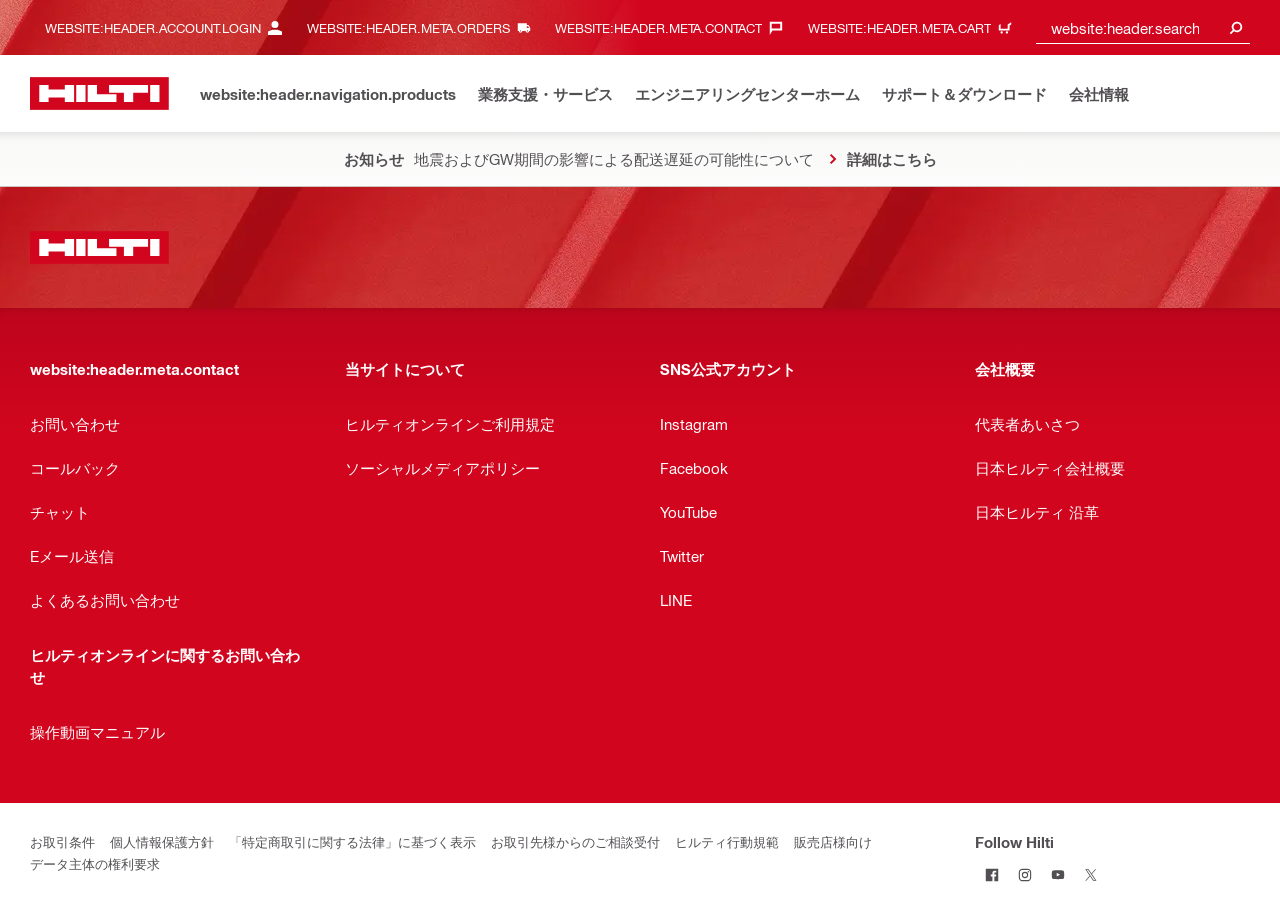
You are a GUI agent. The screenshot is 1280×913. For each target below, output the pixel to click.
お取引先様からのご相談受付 (575, 841)
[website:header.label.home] (99, 93)
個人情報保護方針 (162, 841)
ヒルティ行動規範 (727, 841)
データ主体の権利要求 (95, 863)
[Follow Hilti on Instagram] (1024, 874)
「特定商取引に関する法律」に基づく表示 (352, 841)
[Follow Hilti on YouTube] (1057, 874)
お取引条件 (62, 841)
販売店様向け (833, 841)
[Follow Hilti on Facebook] (991, 874)
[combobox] (1143, 27)
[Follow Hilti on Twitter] (1090, 874)
